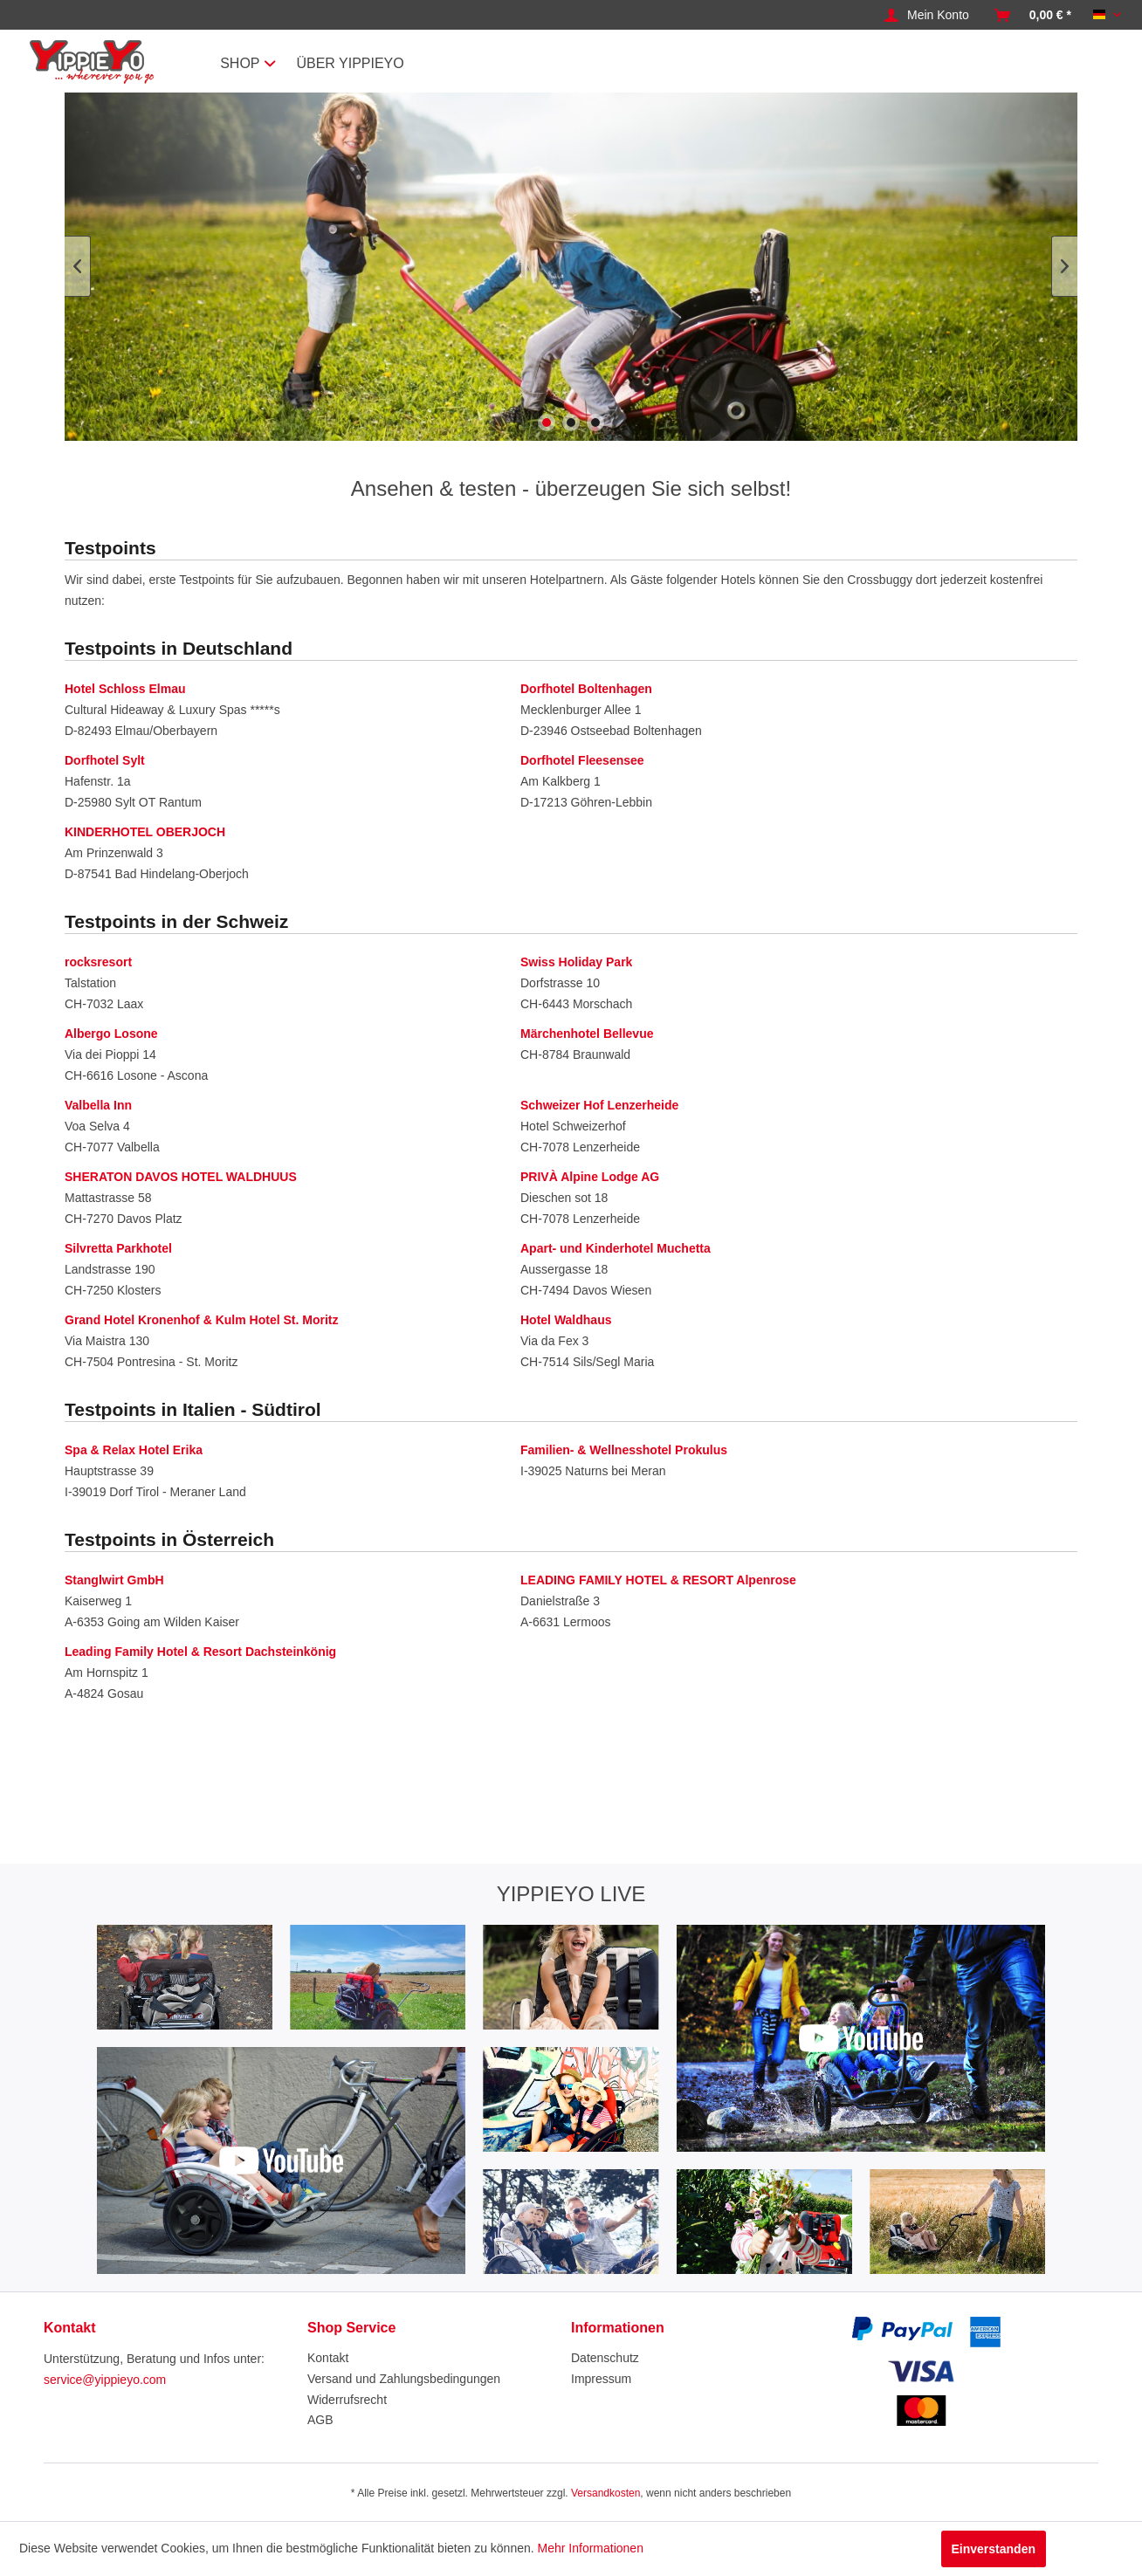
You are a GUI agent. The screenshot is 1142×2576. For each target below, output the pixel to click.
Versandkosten (605, 2493)
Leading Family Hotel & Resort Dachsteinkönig (200, 1652)
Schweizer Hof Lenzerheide (599, 1105)
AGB (320, 2420)
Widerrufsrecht (347, 2400)
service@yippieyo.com (105, 2380)
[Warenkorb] (1033, 15)
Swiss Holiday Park (576, 962)
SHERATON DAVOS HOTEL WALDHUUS (181, 1177)
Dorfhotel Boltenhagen (586, 689)
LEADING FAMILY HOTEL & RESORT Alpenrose (658, 1580)
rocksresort (98, 962)
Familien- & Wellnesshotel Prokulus (623, 1450)
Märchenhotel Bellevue (587, 1034)
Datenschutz (605, 2358)
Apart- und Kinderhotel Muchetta (615, 1248)
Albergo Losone (111, 1034)
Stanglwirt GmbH (114, 1580)
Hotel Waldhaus (566, 1320)
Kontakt (327, 2358)
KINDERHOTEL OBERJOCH (145, 832)
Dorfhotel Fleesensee (582, 760)
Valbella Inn (98, 1105)
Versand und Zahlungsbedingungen (403, 2379)
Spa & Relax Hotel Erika (134, 1450)
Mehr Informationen (590, 2548)
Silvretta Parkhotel (118, 1248)
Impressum (601, 2379)
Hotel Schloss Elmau (125, 689)
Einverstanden (993, 2549)
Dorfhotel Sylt (105, 760)
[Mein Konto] (927, 15)
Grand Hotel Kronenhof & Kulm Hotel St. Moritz (201, 1320)
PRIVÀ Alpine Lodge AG (589, 1177)
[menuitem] (927, 15)
